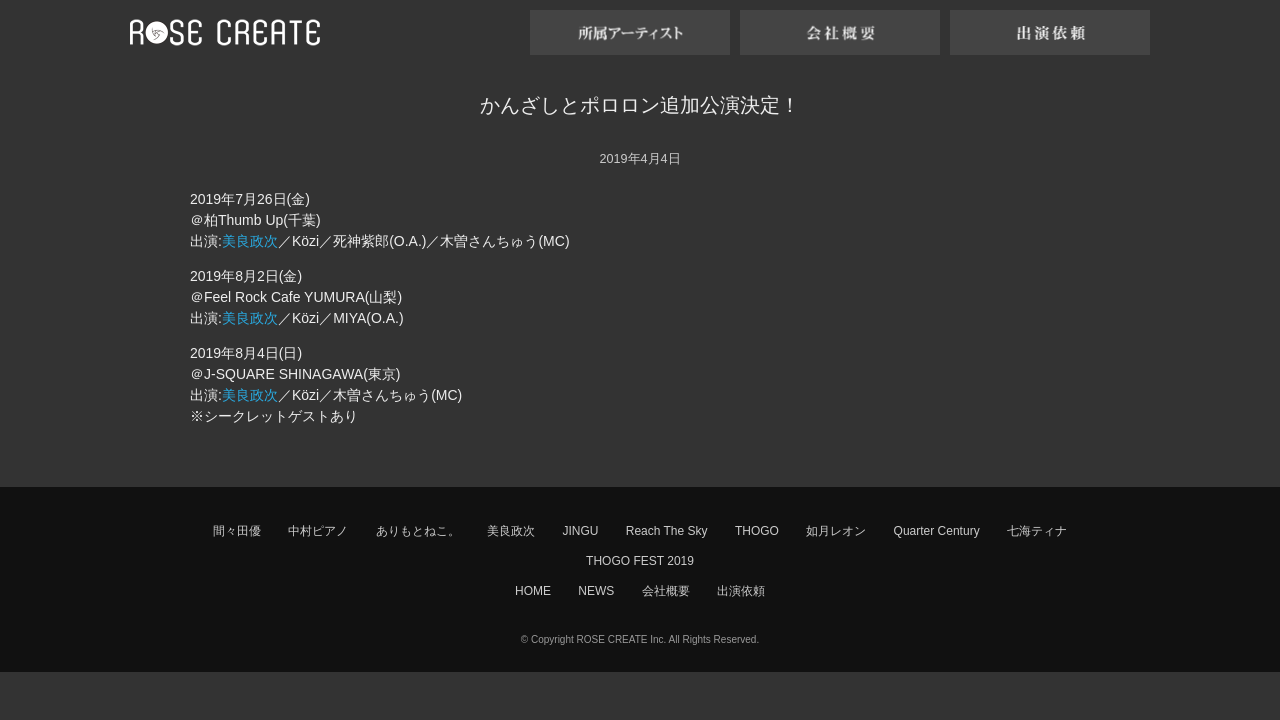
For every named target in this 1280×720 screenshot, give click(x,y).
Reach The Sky (667, 531)
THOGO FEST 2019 (640, 561)
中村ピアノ (318, 531)
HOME (533, 591)
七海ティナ (1037, 531)
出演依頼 (741, 591)
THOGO (757, 531)
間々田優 (237, 531)
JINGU (580, 531)
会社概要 (666, 591)
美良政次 (250, 241)
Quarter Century (937, 531)
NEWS (596, 591)
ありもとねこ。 (418, 531)
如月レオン (836, 531)
